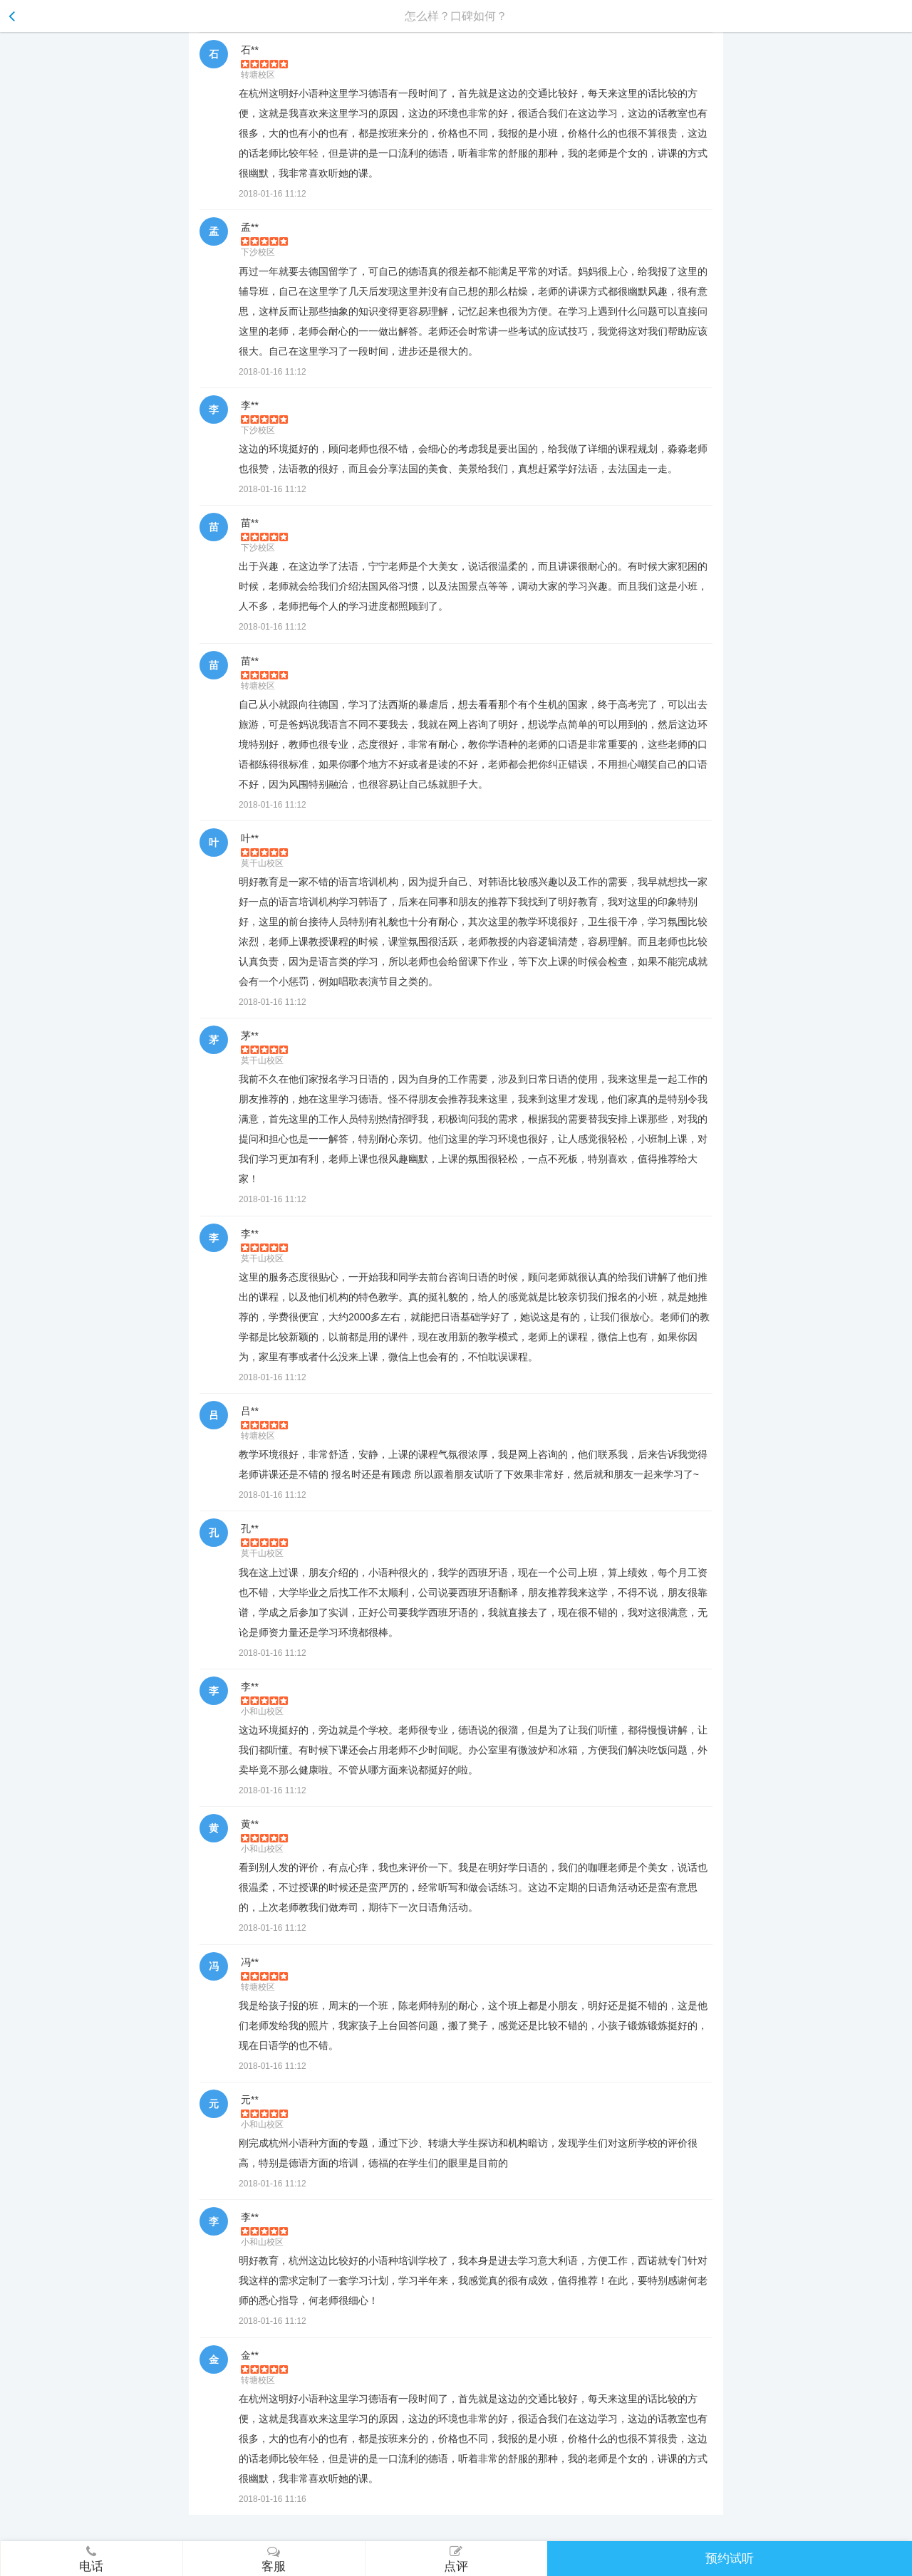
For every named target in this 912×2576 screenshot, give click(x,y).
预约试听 (729, 2558)
